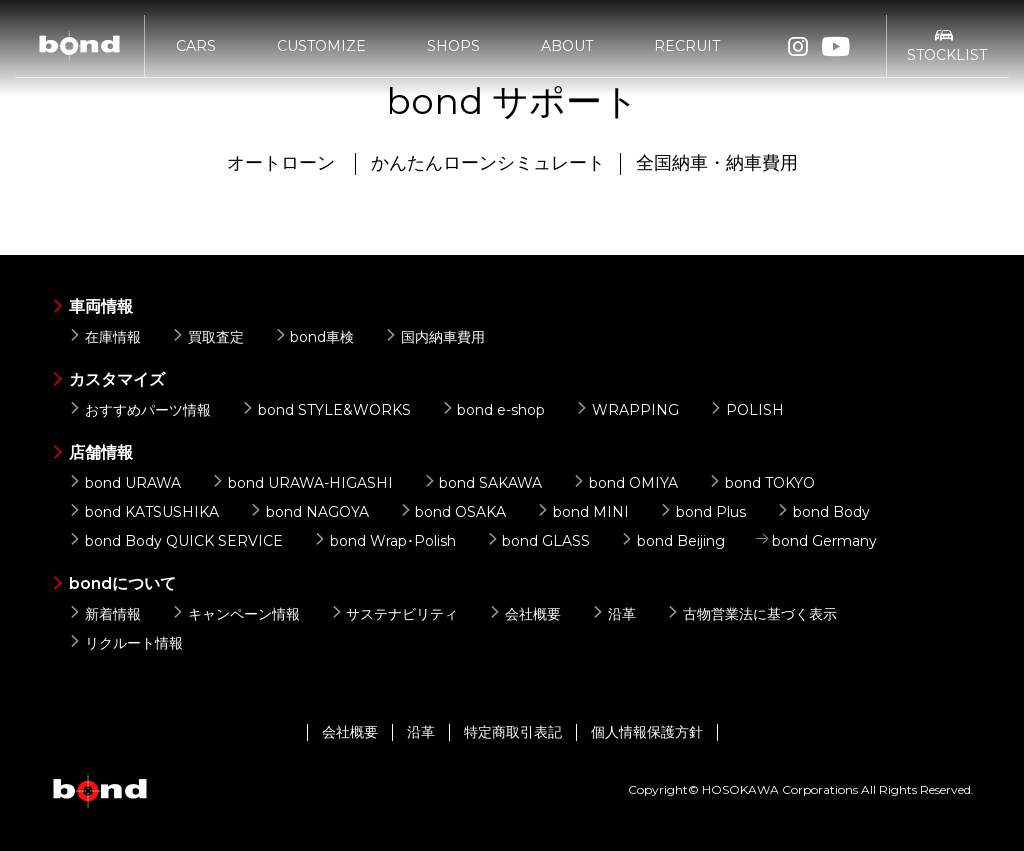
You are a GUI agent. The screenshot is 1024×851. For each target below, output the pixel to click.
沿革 (613, 614)
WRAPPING (627, 410)
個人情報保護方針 (647, 732)
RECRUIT (687, 47)
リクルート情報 (125, 643)
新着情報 (104, 614)
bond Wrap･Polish (384, 541)
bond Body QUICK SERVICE (175, 541)
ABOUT (567, 47)
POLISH (746, 410)
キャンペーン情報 (235, 614)
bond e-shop (493, 410)
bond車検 (314, 337)
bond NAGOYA (309, 512)
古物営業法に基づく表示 (751, 614)
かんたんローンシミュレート (488, 163)
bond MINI (582, 512)
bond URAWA (124, 483)
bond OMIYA (625, 483)
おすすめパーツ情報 (139, 410)
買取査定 (207, 337)
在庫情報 (104, 337)
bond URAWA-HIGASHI (302, 483)
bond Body (823, 512)
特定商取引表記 (513, 732)
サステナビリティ (394, 614)
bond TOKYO (761, 483)
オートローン (281, 163)
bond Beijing (672, 541)
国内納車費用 (434, 337)
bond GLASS (538, 541)
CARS (196, 47)
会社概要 (524, 614)
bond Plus (702, 512)
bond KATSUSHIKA (143, 512)
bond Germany (816, 541)
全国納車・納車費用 (717, 163)
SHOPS (453, 47)
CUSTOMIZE (321, 47)
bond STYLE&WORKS (326, 410)
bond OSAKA (453, 512)
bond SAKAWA (483, 483)
